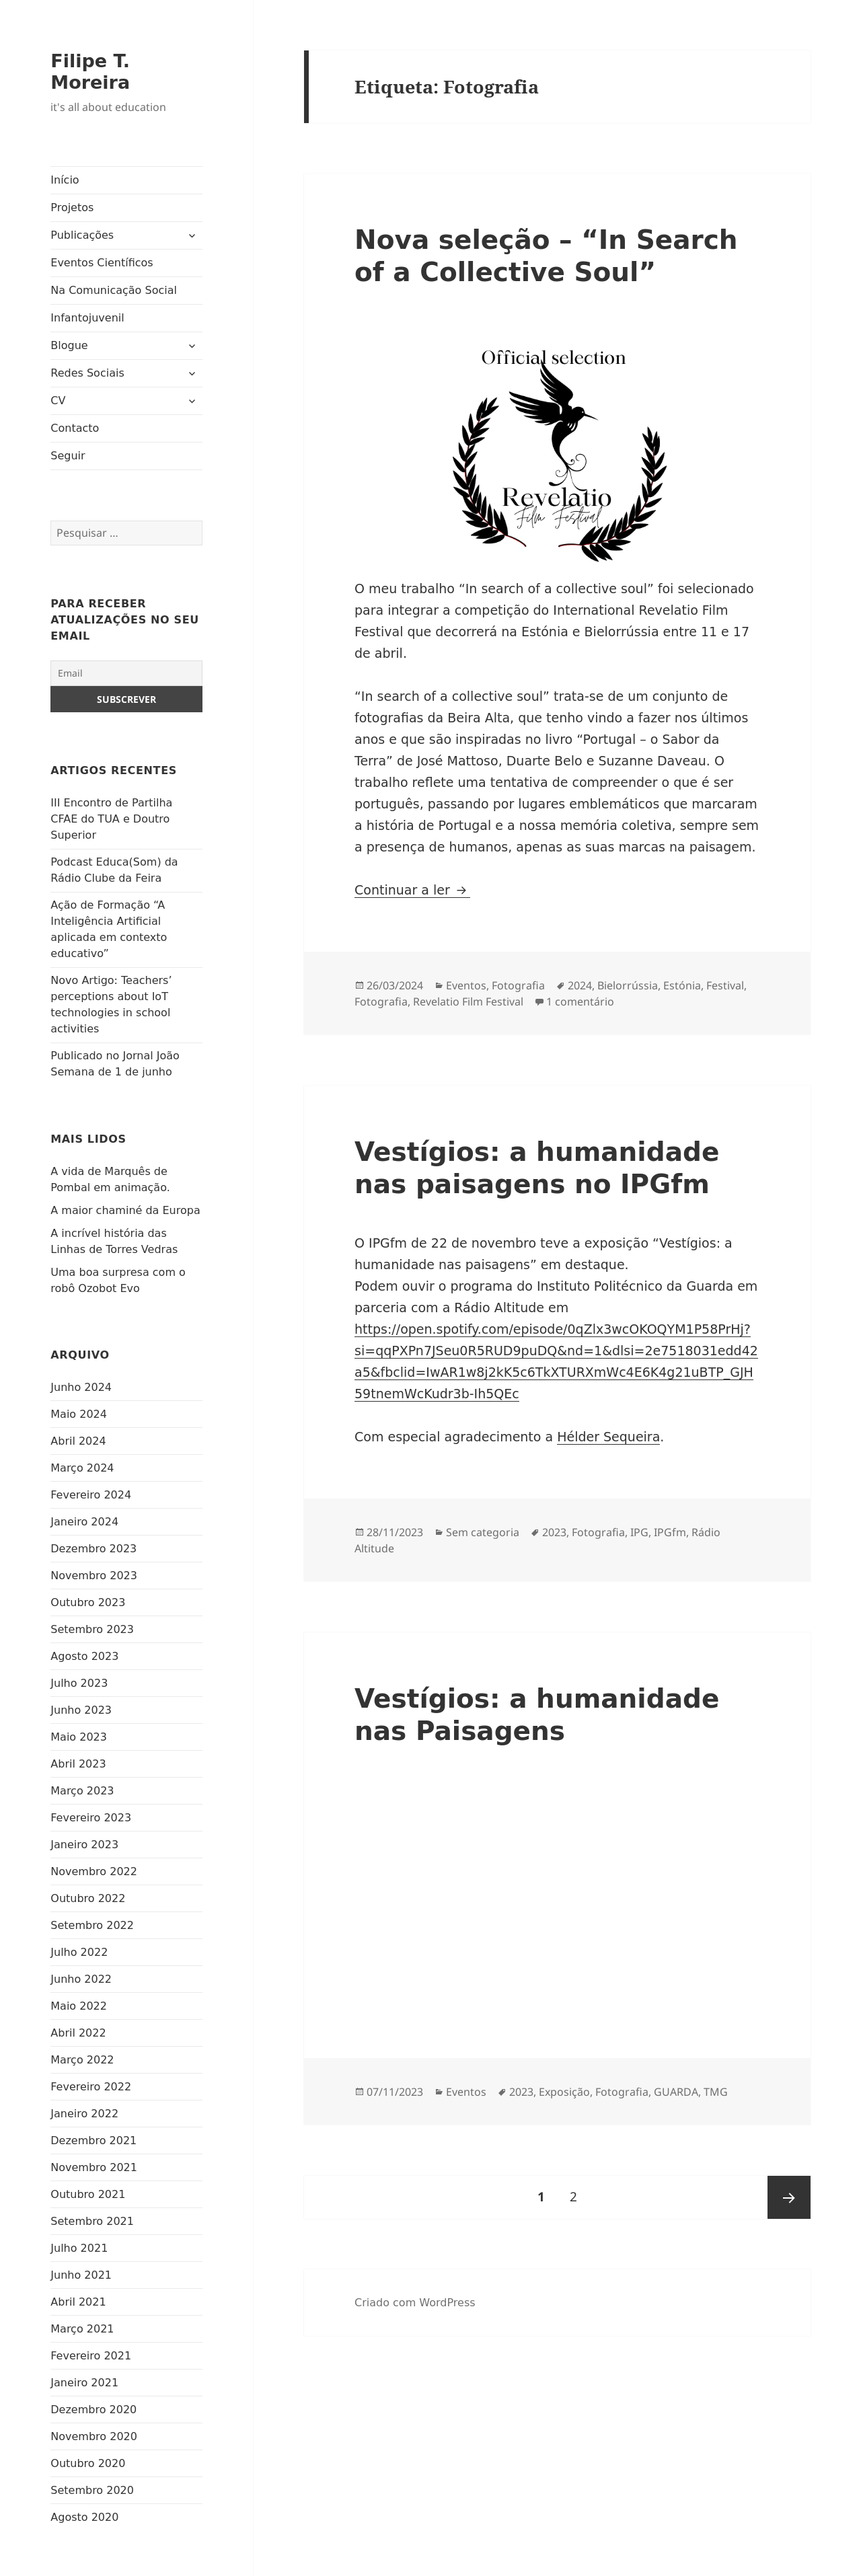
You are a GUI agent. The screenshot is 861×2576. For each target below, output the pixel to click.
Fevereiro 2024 (90, 1494)
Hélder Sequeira (608, 1436)
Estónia (682, 985)
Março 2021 (82, 2328)
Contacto (74, 428)
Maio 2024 (78, 1414)
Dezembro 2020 (93, 2409)
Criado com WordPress (415, 2302)
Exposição (564, 2091)
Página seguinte (789, 2197)
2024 (580, 985)
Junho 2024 (81, 1387)
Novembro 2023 (93, 1575)
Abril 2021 (78, 2302)
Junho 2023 (81, 1710)
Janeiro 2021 (84, 2382)
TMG (716, 2091)
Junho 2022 (81, 1979)
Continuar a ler (412, 889)
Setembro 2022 (92, 1925)
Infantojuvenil (87, 317)
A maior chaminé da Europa (125, 1210)
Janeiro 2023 (84, 1844)
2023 (554, 1532)
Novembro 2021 (93, 2167)
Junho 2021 (81, 2275)
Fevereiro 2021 (90, 2355)
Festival (725, 985)
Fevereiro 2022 (90, 2086)
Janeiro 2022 (84, 2113)
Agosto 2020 (84, 2517)
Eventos (466, 985)
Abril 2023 (78, 1763)
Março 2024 (82, 1468)
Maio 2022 (78, 2006)
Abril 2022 (78, 2032)
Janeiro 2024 (84, 1521)
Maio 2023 (78, 1737)
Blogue (68, 345)
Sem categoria (482, 1532)
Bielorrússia (627, 985)
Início (64, 180)
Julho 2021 (79, 2248)
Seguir (67, 455)
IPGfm (670, 1532)
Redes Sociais (87, 373)
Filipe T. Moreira (90, 71)
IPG (639, 1532)
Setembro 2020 (92, 2490)
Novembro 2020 (93, 2436)
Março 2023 (82, 1790)
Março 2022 (82, 2059)
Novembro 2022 (93, 1871)
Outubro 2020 (87, 2463)
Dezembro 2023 (93, 1548)
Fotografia (518, 985)
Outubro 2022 (87, 1898)
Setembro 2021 (92, 2221)
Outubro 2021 (87, 2194)
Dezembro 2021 (93, 2140)
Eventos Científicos (101, 262)
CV (57, 400)
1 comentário (580, 1001)
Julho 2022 (79, 1952)
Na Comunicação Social (113, 290)
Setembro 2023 (92, 1629)
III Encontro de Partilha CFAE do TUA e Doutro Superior (111, 818)
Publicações (82, 235)
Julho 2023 (79, 1683)
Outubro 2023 (87, 1602)
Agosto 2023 (84, 1656)
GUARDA (676, 2091)
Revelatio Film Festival (468, 1001)
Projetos (71, 207)
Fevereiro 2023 (90, 1817)
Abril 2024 (78, 1441)
